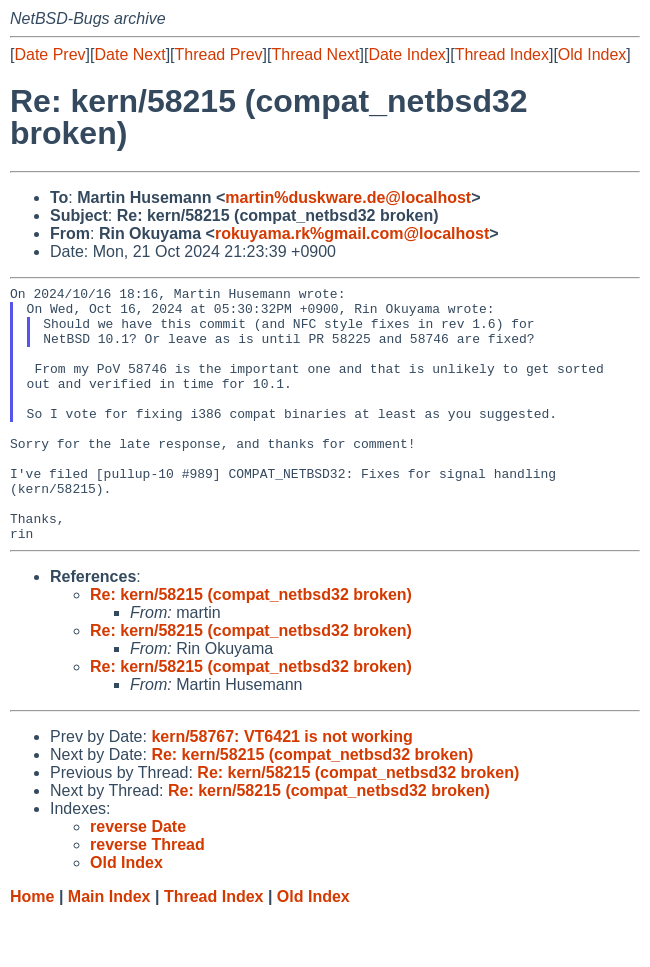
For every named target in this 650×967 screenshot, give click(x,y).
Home (32, 947)
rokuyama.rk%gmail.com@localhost (352, 233)
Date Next (129, 54)
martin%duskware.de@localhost (348, 197)
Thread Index (502, 54)
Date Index (406, 54)
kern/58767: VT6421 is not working (281, 787)
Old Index (592, 54)
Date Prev (49, 54)
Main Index (109, 947)
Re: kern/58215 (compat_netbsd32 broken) (251, 645)
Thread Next (315, 54)
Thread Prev (219, 54)
